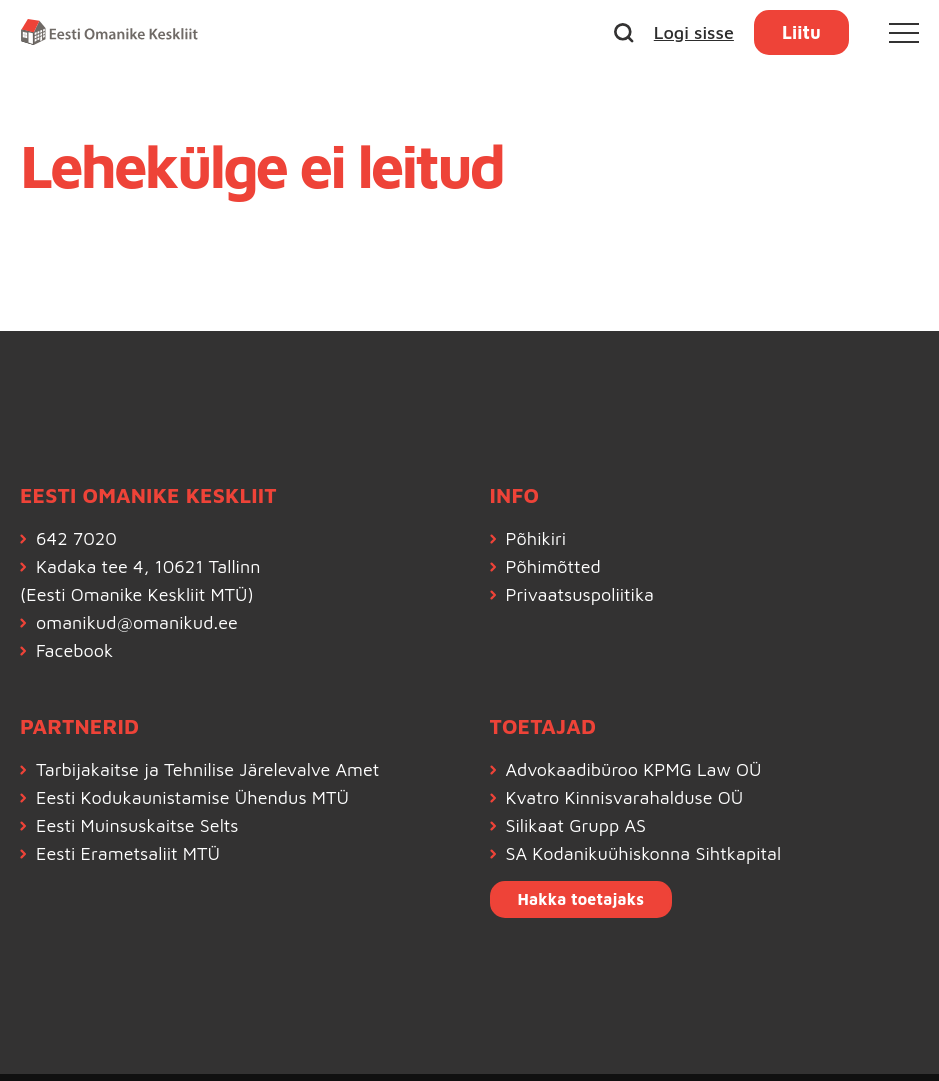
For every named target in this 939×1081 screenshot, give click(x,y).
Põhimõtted (553, 566)
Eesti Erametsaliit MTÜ (128, 853)
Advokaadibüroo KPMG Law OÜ (634, 769)
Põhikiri (536, 538)
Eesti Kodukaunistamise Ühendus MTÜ (192, 797)
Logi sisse (694, 32)
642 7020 (76, 538)
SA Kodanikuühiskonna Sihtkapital (644, 853)
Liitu (801, 32)
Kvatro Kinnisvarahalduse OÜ (625, 797)
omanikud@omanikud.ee (137, 622)
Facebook (74, 650)
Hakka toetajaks (581, 899)
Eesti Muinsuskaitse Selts (137, 825)
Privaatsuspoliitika (580, 594)
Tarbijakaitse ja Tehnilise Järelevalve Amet (207, 769)
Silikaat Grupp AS (576, 825)
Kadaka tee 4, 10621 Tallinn (148, 566)
